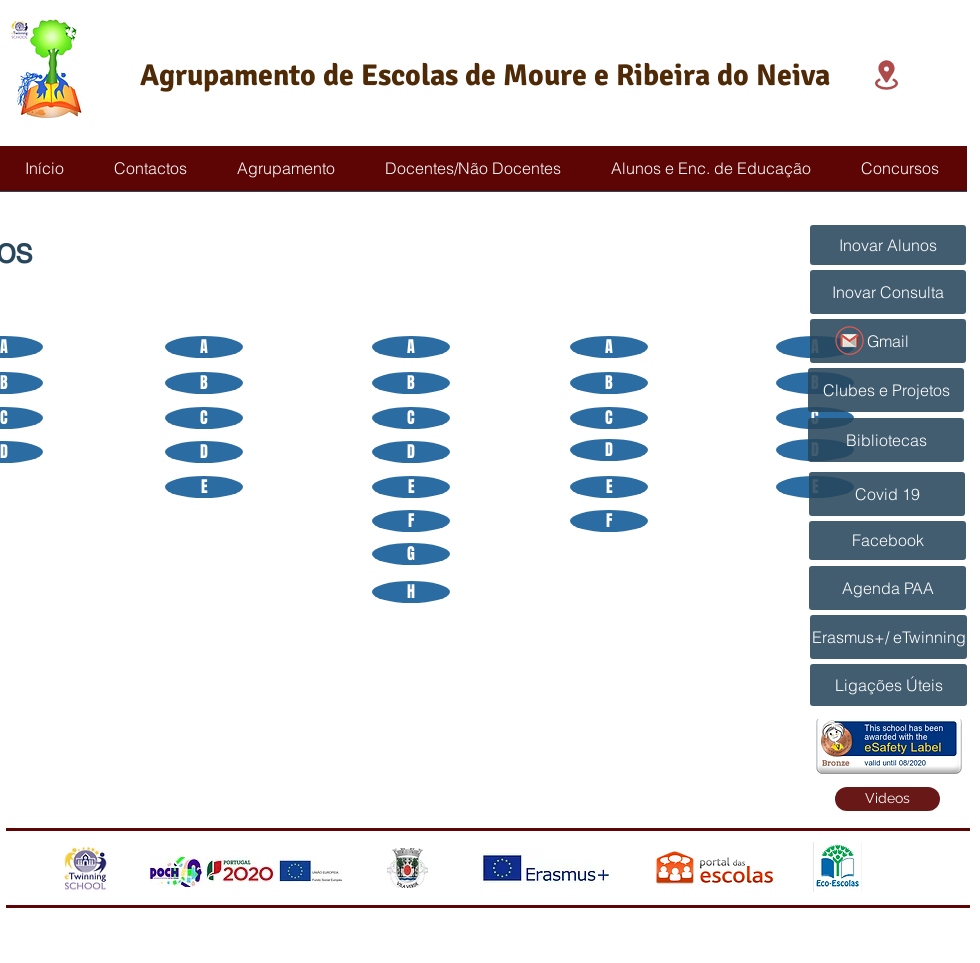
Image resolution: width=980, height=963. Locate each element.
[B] (204, 383)
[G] (411, 554)
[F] (411, 521)
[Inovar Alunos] (888, 245)
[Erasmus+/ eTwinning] (888, 637)
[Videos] (887, 799)
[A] (204, 347)
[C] (204, 418)
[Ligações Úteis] (888, 685)
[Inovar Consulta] (888, 292)
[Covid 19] (887, 494)
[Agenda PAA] (887, 588)
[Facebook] (887, 540)
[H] (411, 592)
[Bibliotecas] (886, 440)
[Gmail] (888, 341)
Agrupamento (228, 75)
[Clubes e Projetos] (886, 390)
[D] (204, 452)
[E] (204, 487)
